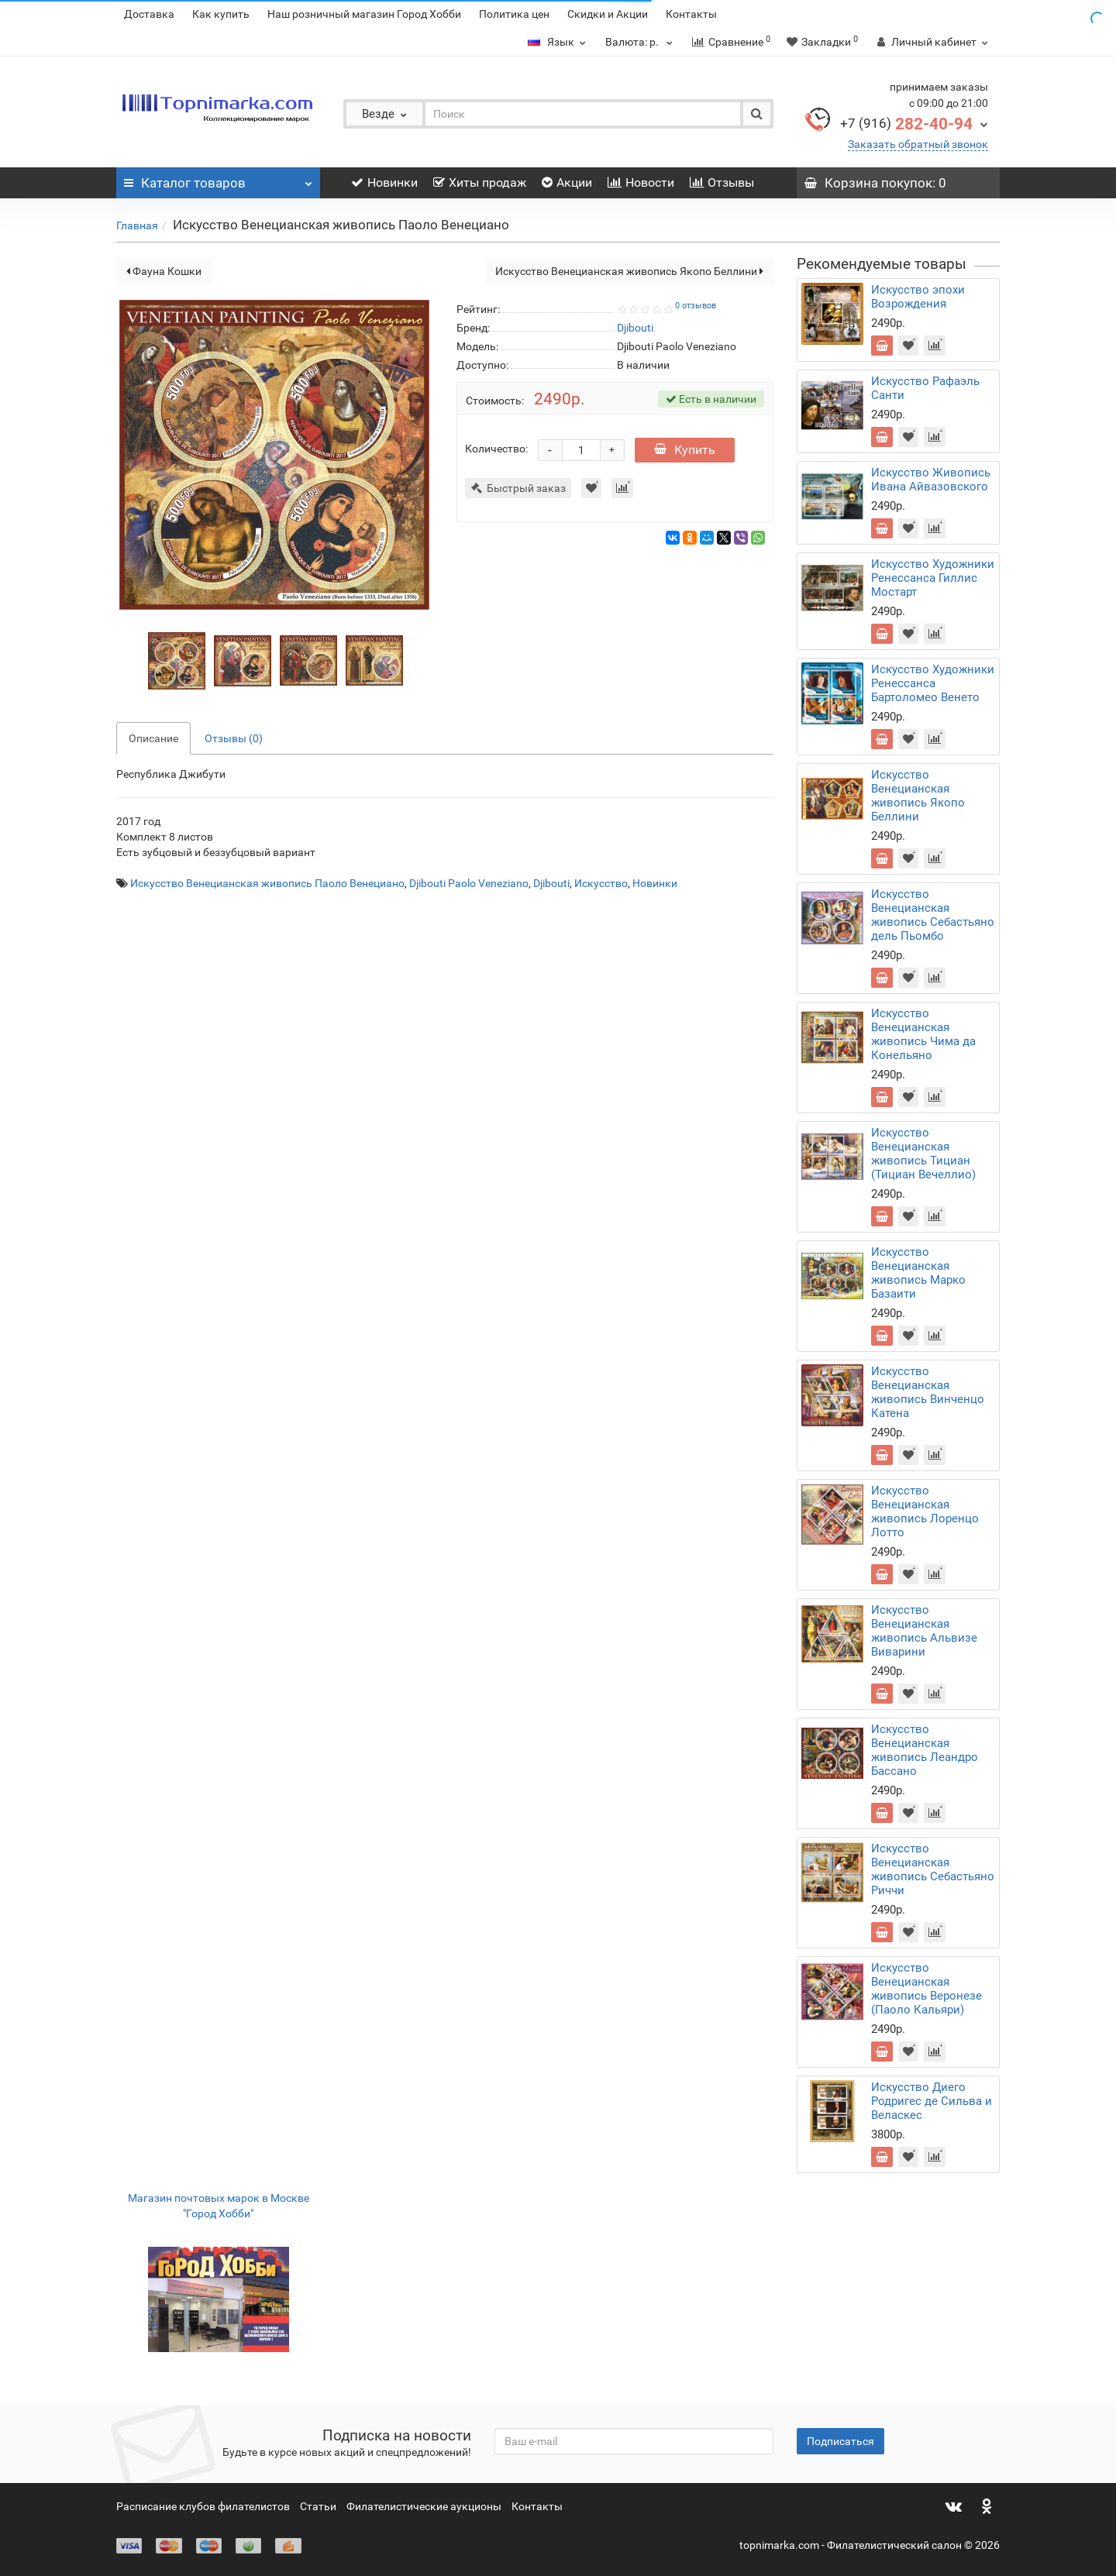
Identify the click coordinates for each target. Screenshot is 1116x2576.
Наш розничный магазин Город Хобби (364, 14)
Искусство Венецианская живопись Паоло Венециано (267, 883)
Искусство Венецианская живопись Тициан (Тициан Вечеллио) (923, 1153)
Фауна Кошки (164, 271)
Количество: (496, 448)
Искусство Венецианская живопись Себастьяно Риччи (932, 1869)
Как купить (221, 14)
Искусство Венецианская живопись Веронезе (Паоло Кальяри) (926, 1989)
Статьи (318, 2506)
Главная (137, 225)
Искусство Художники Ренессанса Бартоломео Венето (932, 683)
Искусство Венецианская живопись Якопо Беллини (629, 271)
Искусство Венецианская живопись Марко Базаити (918, 1273)
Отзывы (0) (234, 738)
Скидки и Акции (607, 14)
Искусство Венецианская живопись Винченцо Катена (927, 1392)
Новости (641, 182)
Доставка (149, 14)
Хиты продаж (479, 182)
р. (641, 42)
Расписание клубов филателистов (203, 2506)
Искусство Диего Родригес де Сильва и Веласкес (931, 2101)
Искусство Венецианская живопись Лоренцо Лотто (925, 1511)
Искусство (601, 883)
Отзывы (722, 182)
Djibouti (551, 883)
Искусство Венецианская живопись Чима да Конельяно (923, 1034)
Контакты (691, 14)
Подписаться (840, 2441)
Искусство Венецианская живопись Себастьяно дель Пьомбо (932, 915)
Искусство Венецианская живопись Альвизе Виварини (924, 1631)
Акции (567, 182)
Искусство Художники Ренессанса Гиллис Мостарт (932, 578)
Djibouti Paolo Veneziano (469, 883)
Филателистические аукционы (423, 2506)
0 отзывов (695, 306)
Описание (153, 738)
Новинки (384, 182)
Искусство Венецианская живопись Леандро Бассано (924, 1750)
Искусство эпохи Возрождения (918, 297)
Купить (684, 449)
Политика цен (514, 14)
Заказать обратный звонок (918, 144)
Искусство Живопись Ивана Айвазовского (930, 480)
